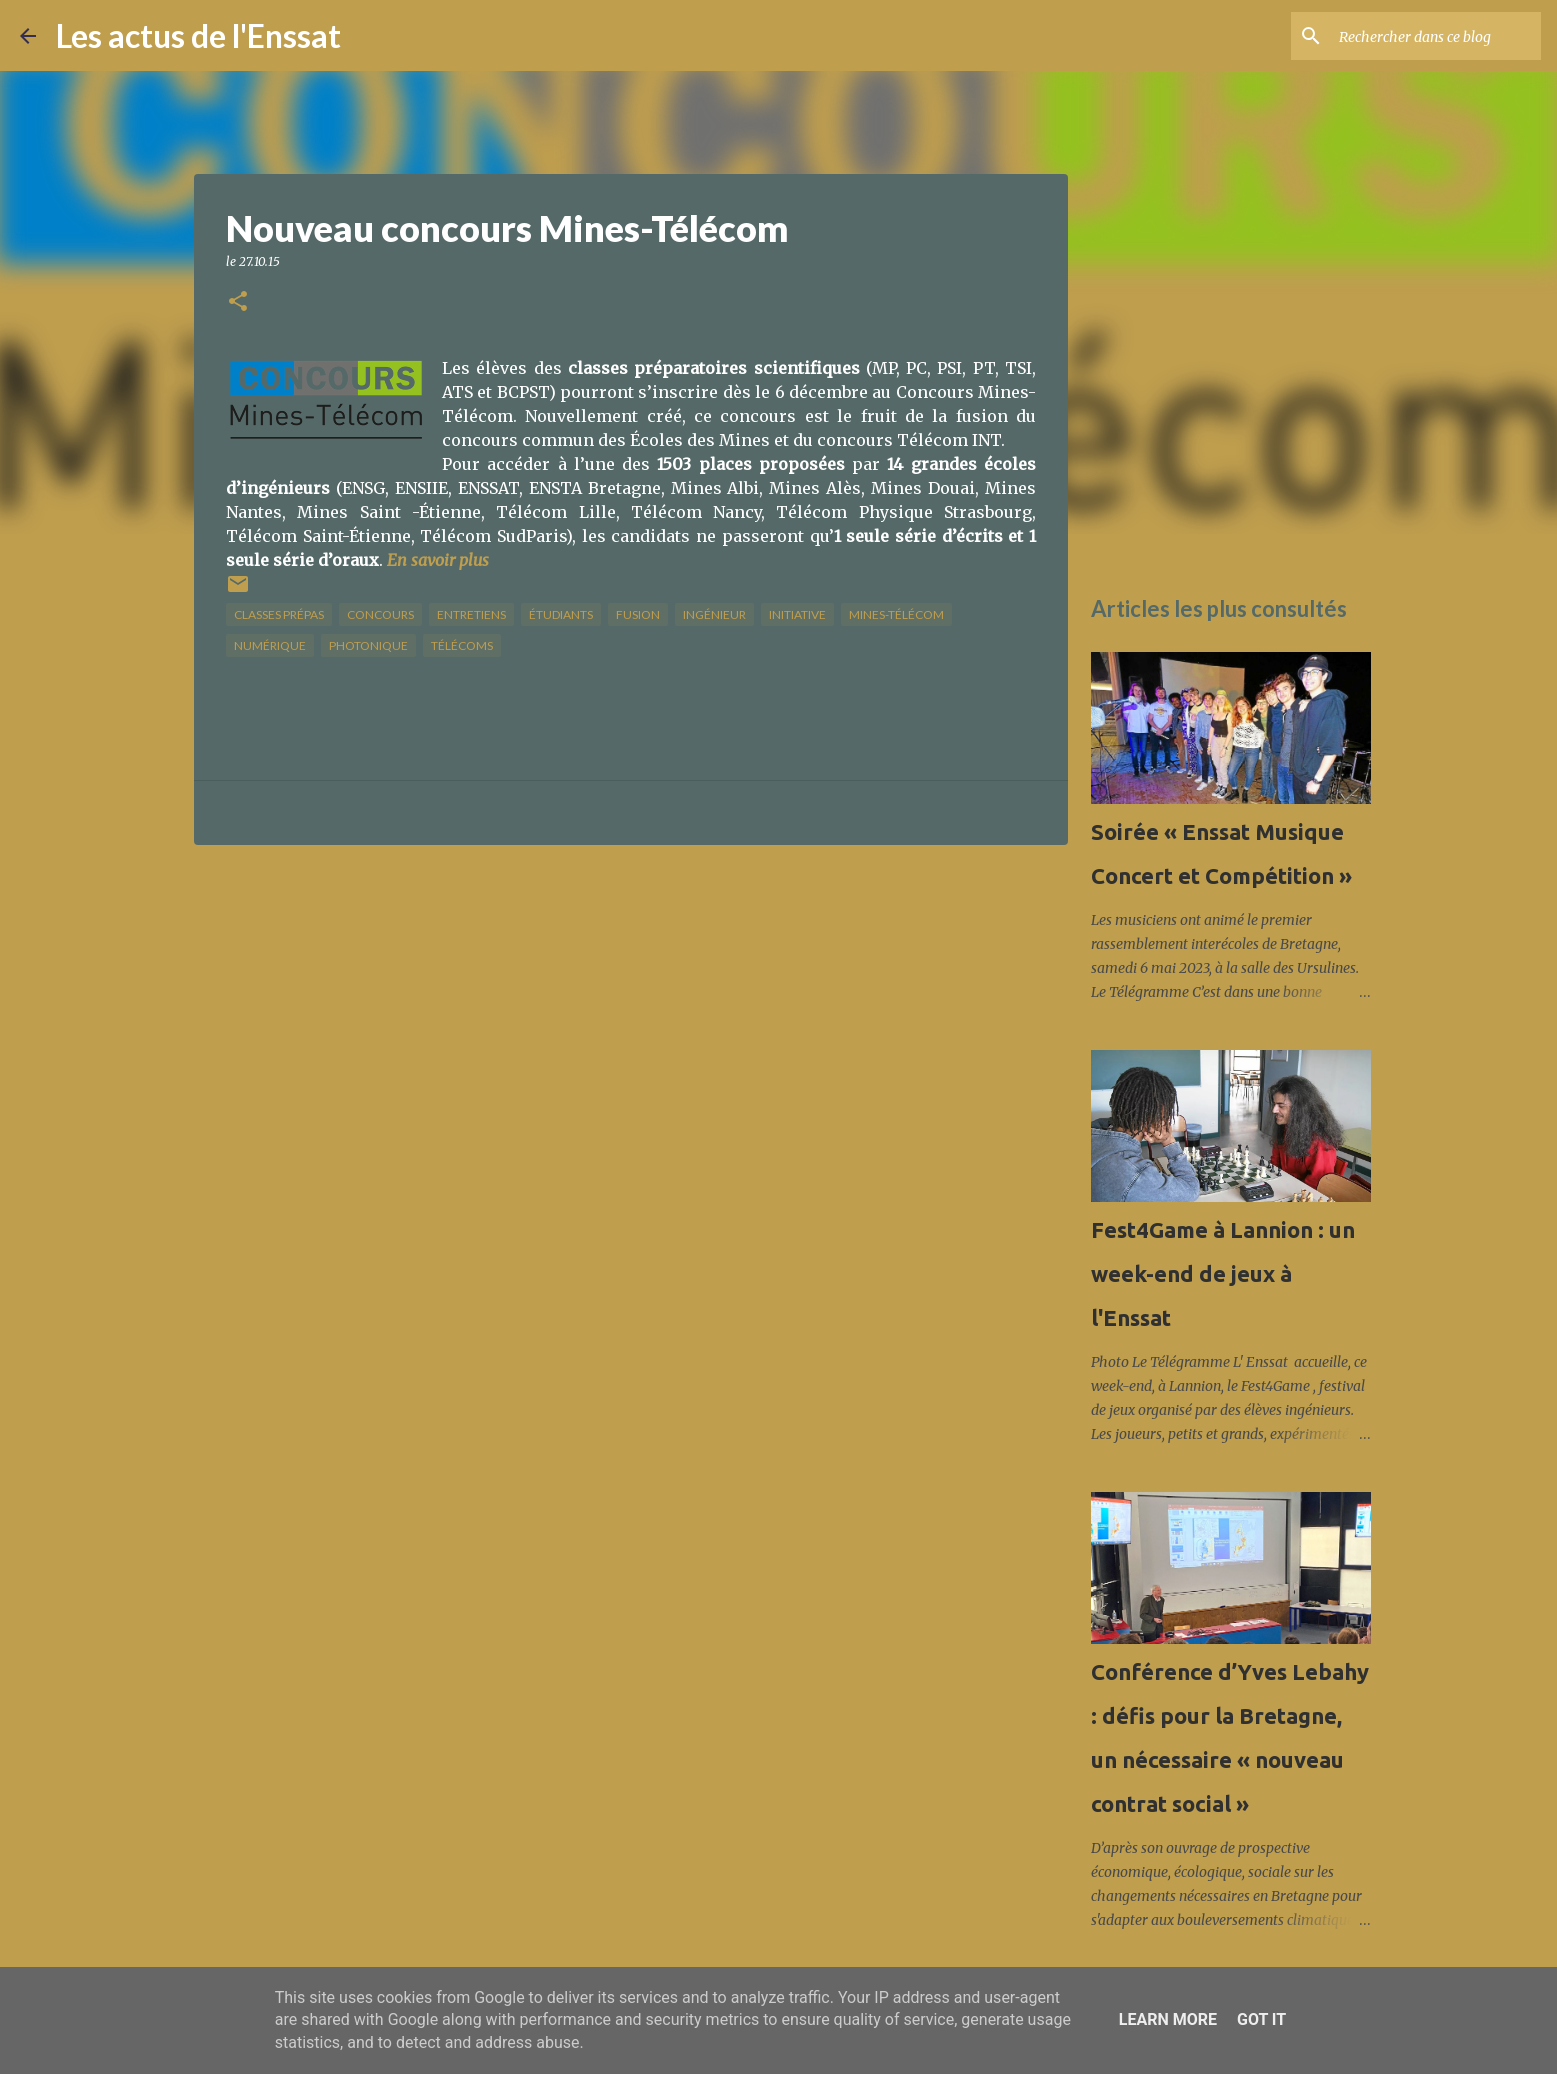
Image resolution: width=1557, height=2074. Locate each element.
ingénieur (714, 614)
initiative (797, 614)
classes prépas (279, 614)
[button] (238, 302)
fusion (638, 614)
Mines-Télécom (896, 614)
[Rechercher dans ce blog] (1436, 36)
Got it (1261, 2019)
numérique (270, 645)
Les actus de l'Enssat (198, 35)
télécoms (462, 645)
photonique (368, 645)
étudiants (561, 614)
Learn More (1168, 2019)
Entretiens (471, 614)
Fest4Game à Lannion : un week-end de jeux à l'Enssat (1223, 1273)
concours (380, 614)
